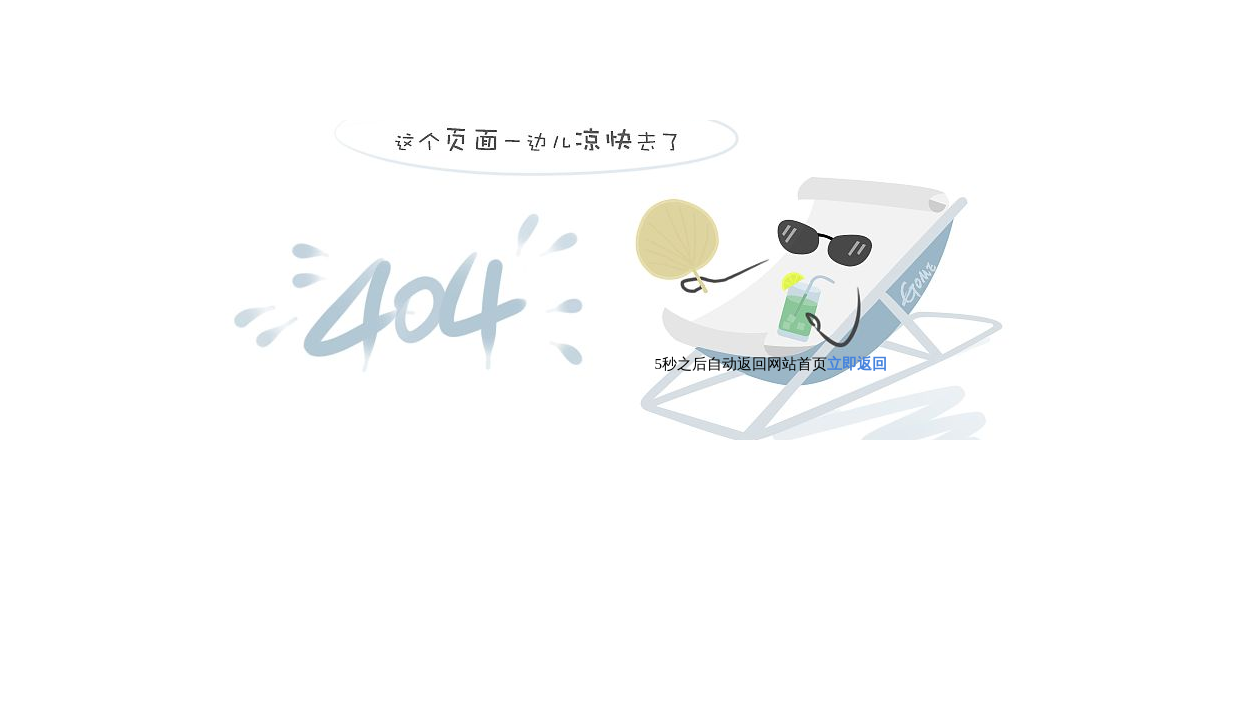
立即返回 (857, 364)
